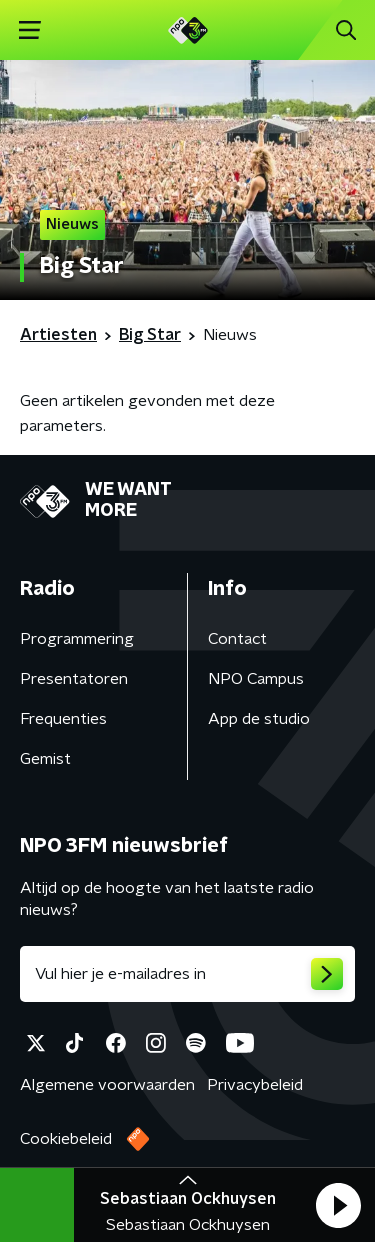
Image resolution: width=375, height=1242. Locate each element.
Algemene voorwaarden (107, 1085)
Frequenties (63, 719)
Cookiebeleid (66, 1139)
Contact (237, 639)
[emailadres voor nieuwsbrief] (187, 974)
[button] (338, 1205)
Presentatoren (74, 679)
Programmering (77, 639)
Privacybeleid (255, 1085)
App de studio (259, 719)
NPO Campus (256, 679)
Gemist (45, 759)
